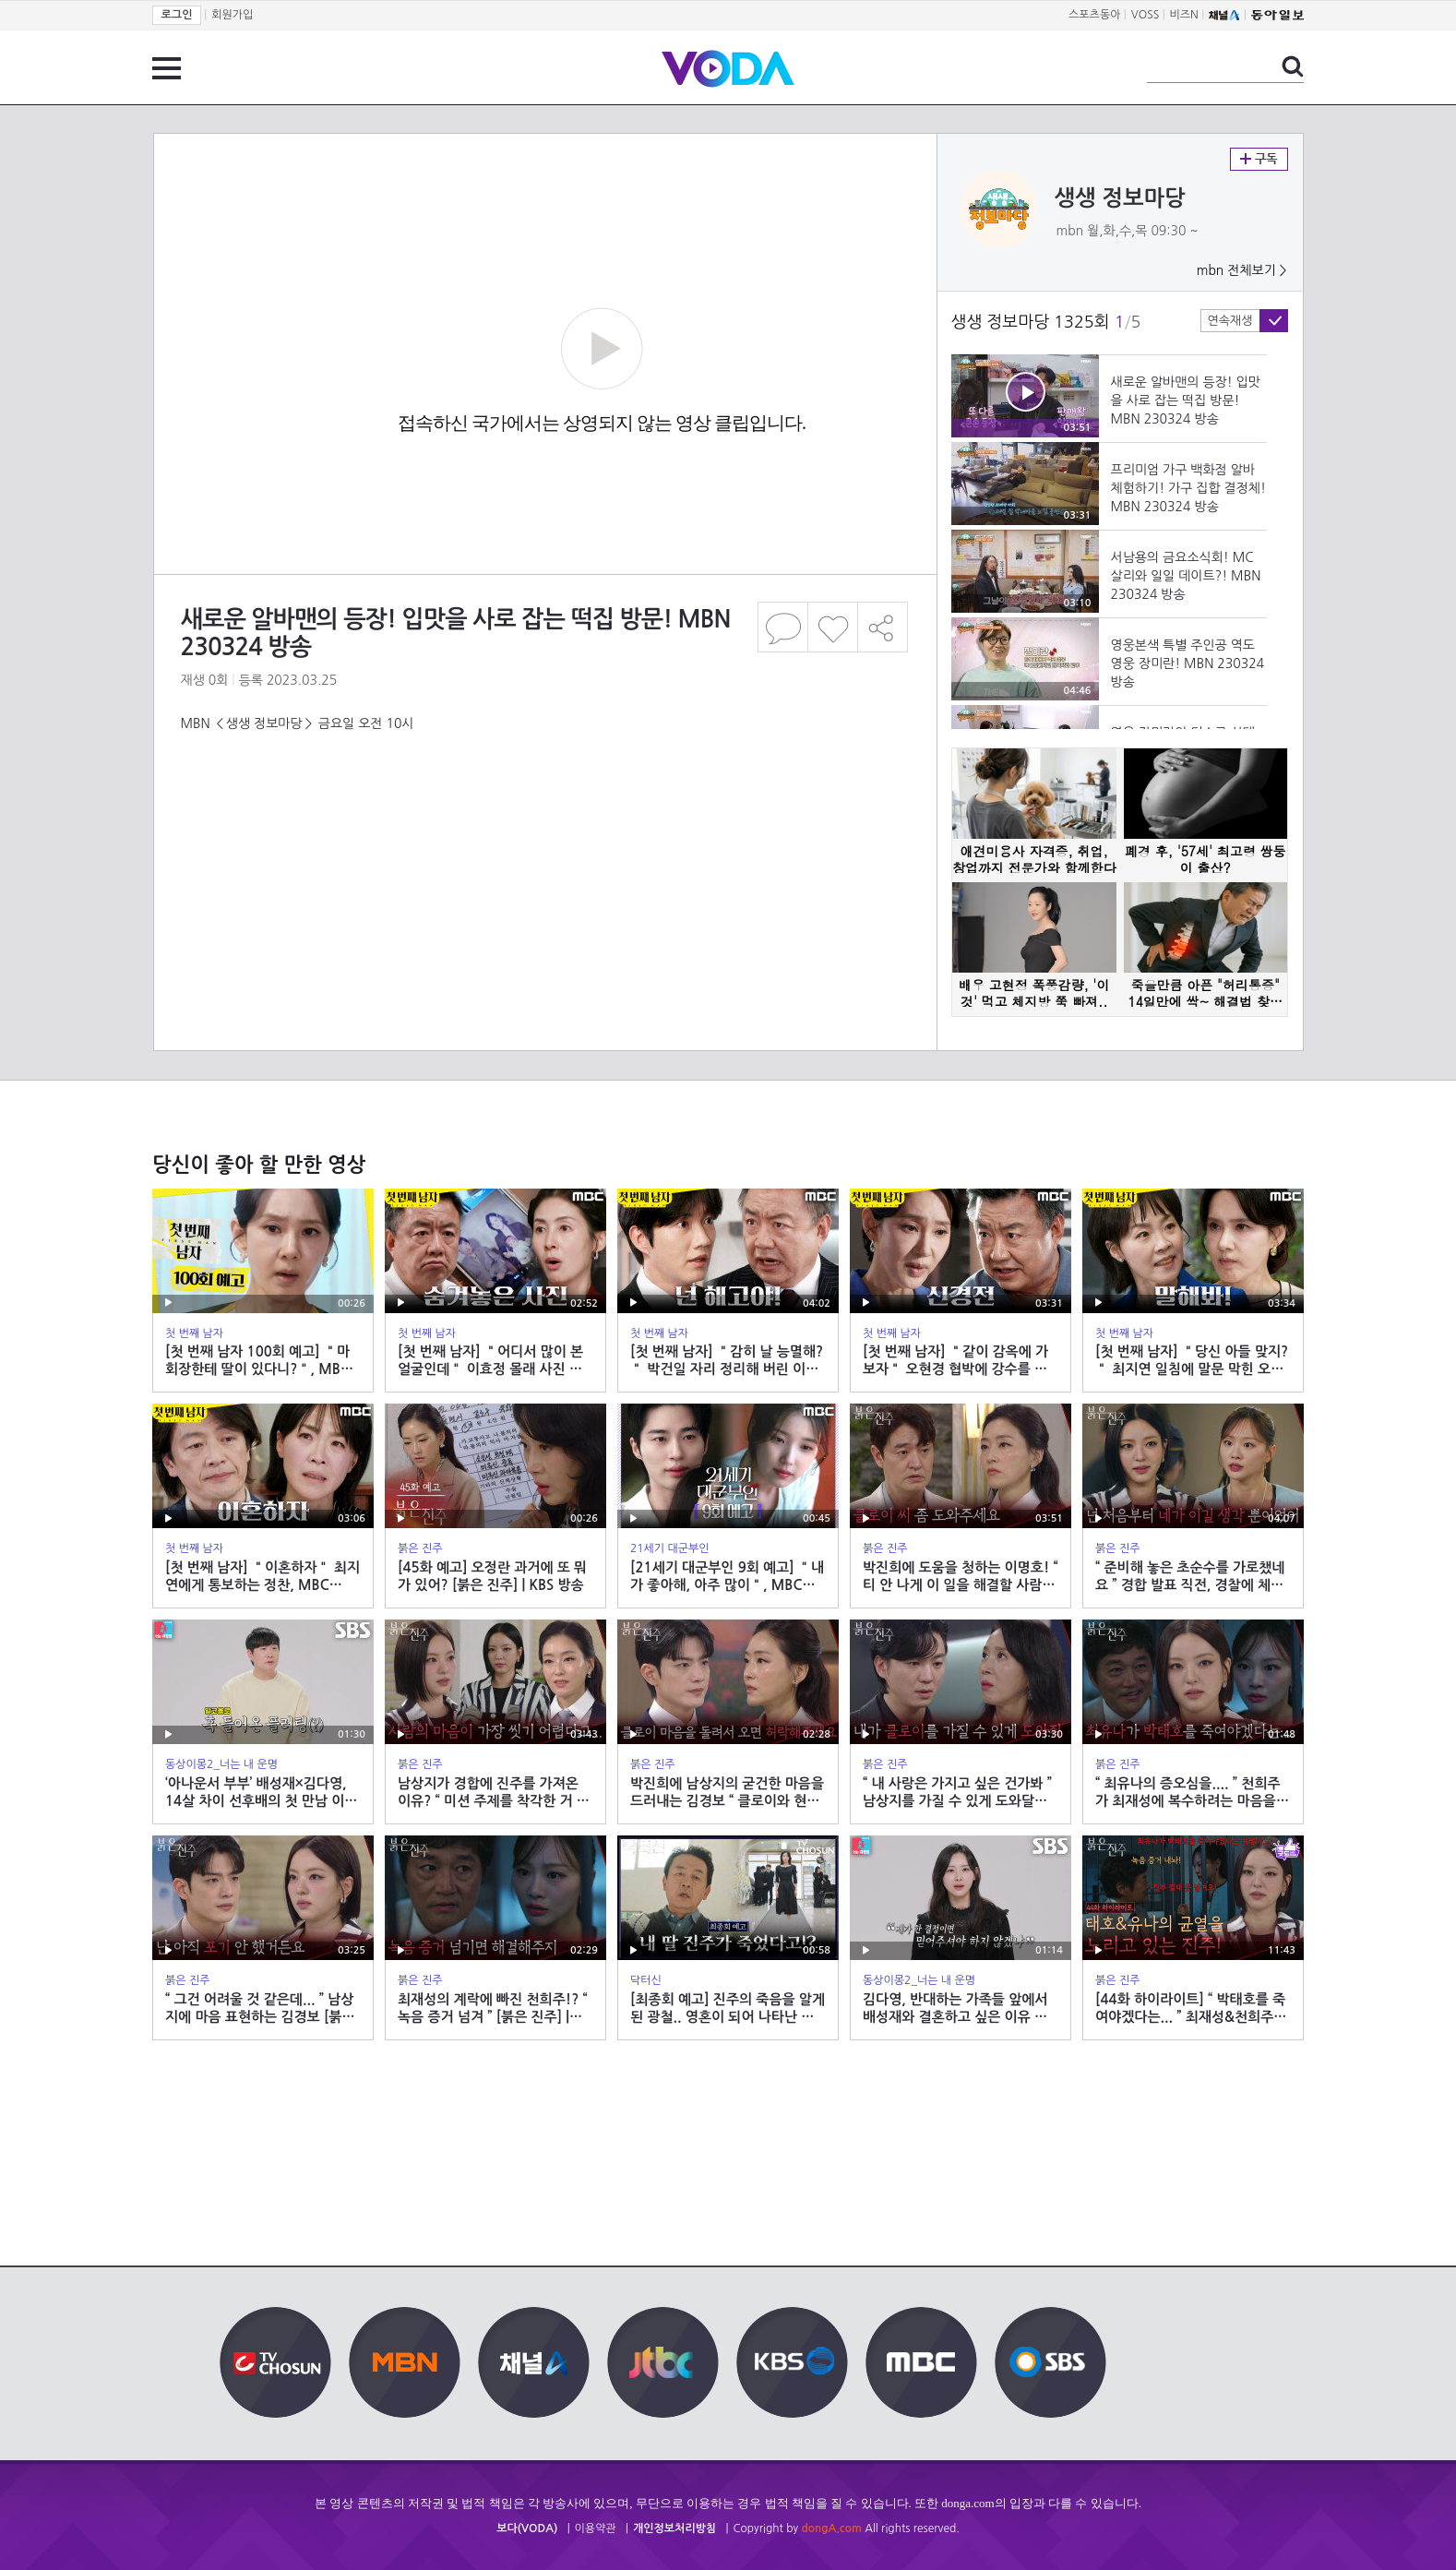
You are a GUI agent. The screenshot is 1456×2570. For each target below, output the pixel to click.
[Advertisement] (544, 806)
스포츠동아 (1094, 14)
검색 (1293, 66)
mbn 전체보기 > (1242, 270)
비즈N (1184, 14)
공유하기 (883, 627)
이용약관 (595, 2528)
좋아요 (832, 627)
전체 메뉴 (166, 68)
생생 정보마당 (1120, 198)
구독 (1259, 159)
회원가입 (232, 14)
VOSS (1145, 14)
